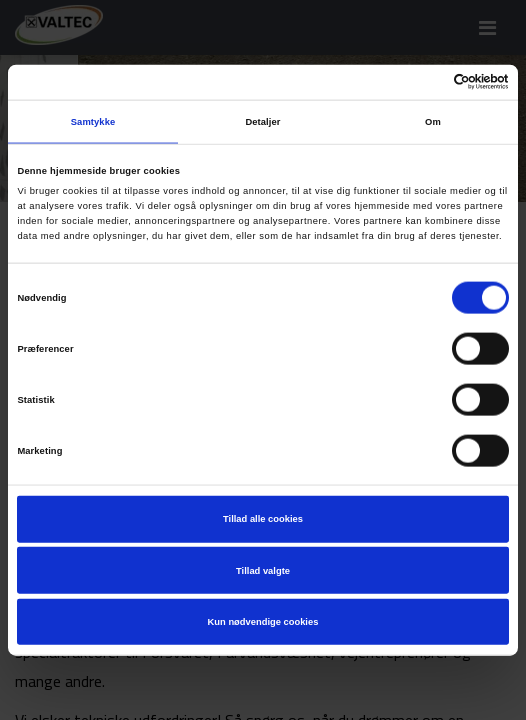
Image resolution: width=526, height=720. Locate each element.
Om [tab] (433, 122)
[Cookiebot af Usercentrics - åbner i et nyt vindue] (421, 82)
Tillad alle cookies (263, 519)
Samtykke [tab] (93, 122)
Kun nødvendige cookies (263, 622)
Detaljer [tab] (262, 122)
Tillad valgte (263, 570)
